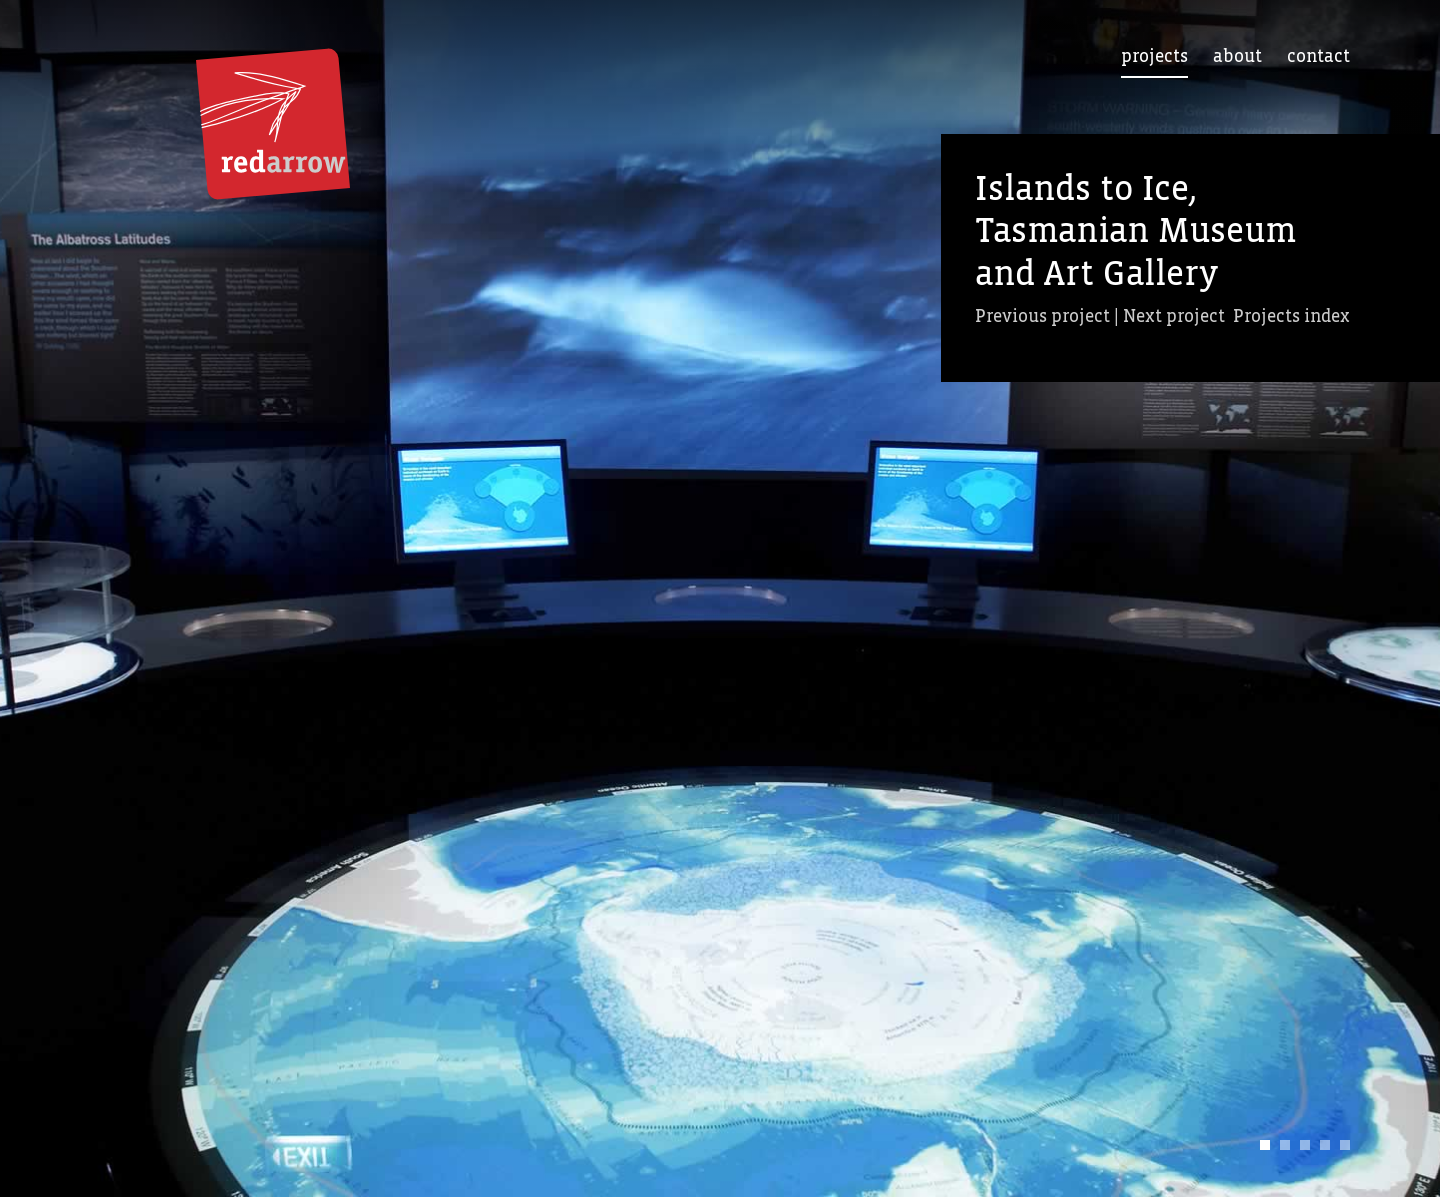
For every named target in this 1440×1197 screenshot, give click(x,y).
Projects (1154, 57)
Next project (1174, 317)
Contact (1318, 57)
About (1237, 57)
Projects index (1291, 317)
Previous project (1042, 317)
